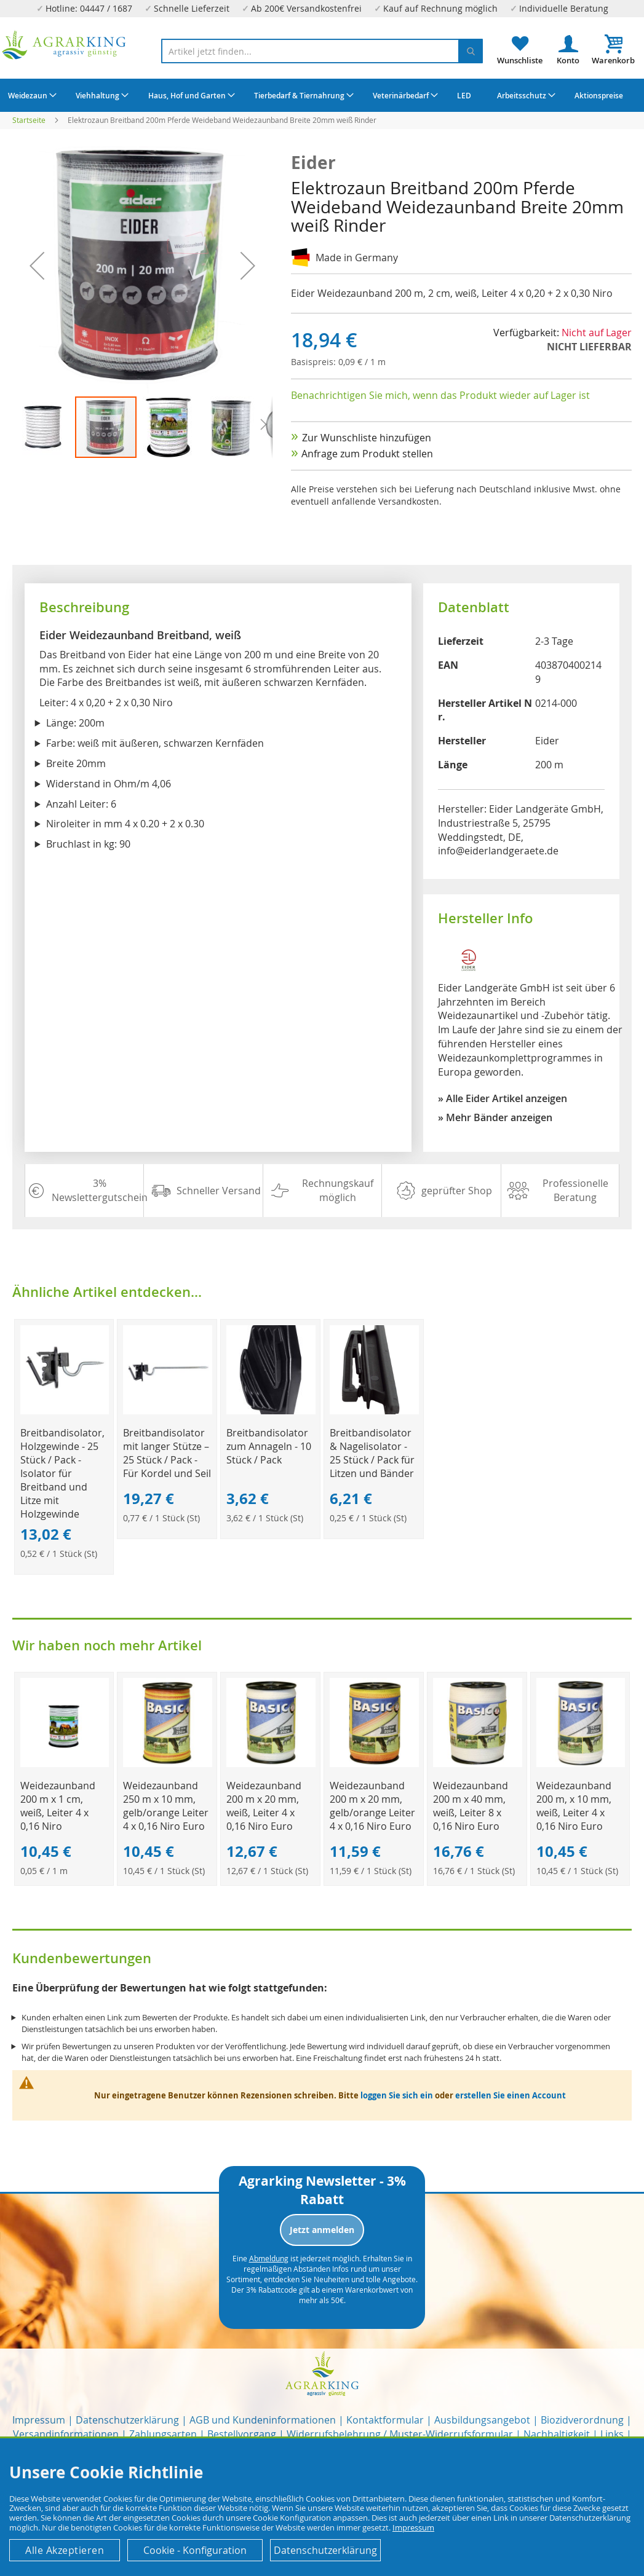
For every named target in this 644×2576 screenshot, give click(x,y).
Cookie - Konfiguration (195, 2550)
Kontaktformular (385, 2420)
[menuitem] (31, 95)
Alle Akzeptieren (64, 2550)
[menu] (322, 95)
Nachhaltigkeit (556, 2434)
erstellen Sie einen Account (510, 2095)
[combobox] (322, 51)
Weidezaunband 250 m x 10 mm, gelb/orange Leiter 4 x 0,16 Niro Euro (166, 1806)
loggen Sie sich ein (396, 2095)
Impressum (38, 2420)
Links (612, 2434)
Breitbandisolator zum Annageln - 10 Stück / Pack (268, 1446)
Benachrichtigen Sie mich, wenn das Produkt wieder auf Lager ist (440, 395)
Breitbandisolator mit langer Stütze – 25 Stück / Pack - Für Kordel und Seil (167, 1453)
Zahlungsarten (163, 2434)
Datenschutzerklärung (127, 2420)
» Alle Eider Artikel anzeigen (502, 1098)
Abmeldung (268, 2258)
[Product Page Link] (64, 1411)
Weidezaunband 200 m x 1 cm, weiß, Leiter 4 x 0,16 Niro (57, 1806)
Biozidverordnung (582, 2420)
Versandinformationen (66, 2434)
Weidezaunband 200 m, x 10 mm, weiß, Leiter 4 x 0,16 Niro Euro (573, 1806)
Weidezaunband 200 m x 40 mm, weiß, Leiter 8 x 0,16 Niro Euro (470, 1806)
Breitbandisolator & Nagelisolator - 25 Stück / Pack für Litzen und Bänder (372, 1453)
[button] (43, 427)
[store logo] (64, 44)
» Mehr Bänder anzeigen (495, 1117)
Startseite (29, 120)
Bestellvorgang (241, 2434)
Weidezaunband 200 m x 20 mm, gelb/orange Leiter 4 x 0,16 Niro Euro (372, 1806)
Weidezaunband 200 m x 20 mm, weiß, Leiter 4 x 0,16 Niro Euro (263, 1806)
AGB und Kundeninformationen (262, 2420)
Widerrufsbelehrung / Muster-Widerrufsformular (400, 2434)
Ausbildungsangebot (482, 2420)
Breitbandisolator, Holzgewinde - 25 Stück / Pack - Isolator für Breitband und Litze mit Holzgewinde (62, 1473)
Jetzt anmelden (322, 2229)
